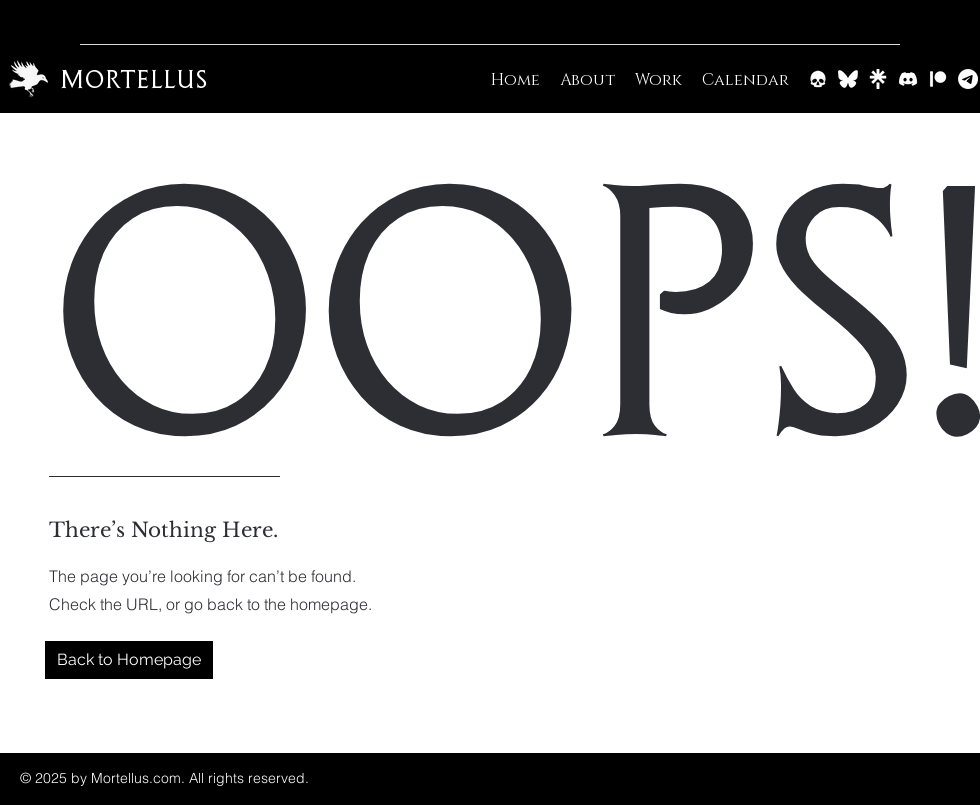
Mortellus (133, 79)
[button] (129, 660)
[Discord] (908, 79)
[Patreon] (938, 79)
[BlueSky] (848, 79)
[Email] (968, 79)
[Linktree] (878, 79)
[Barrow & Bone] (818, 79)
